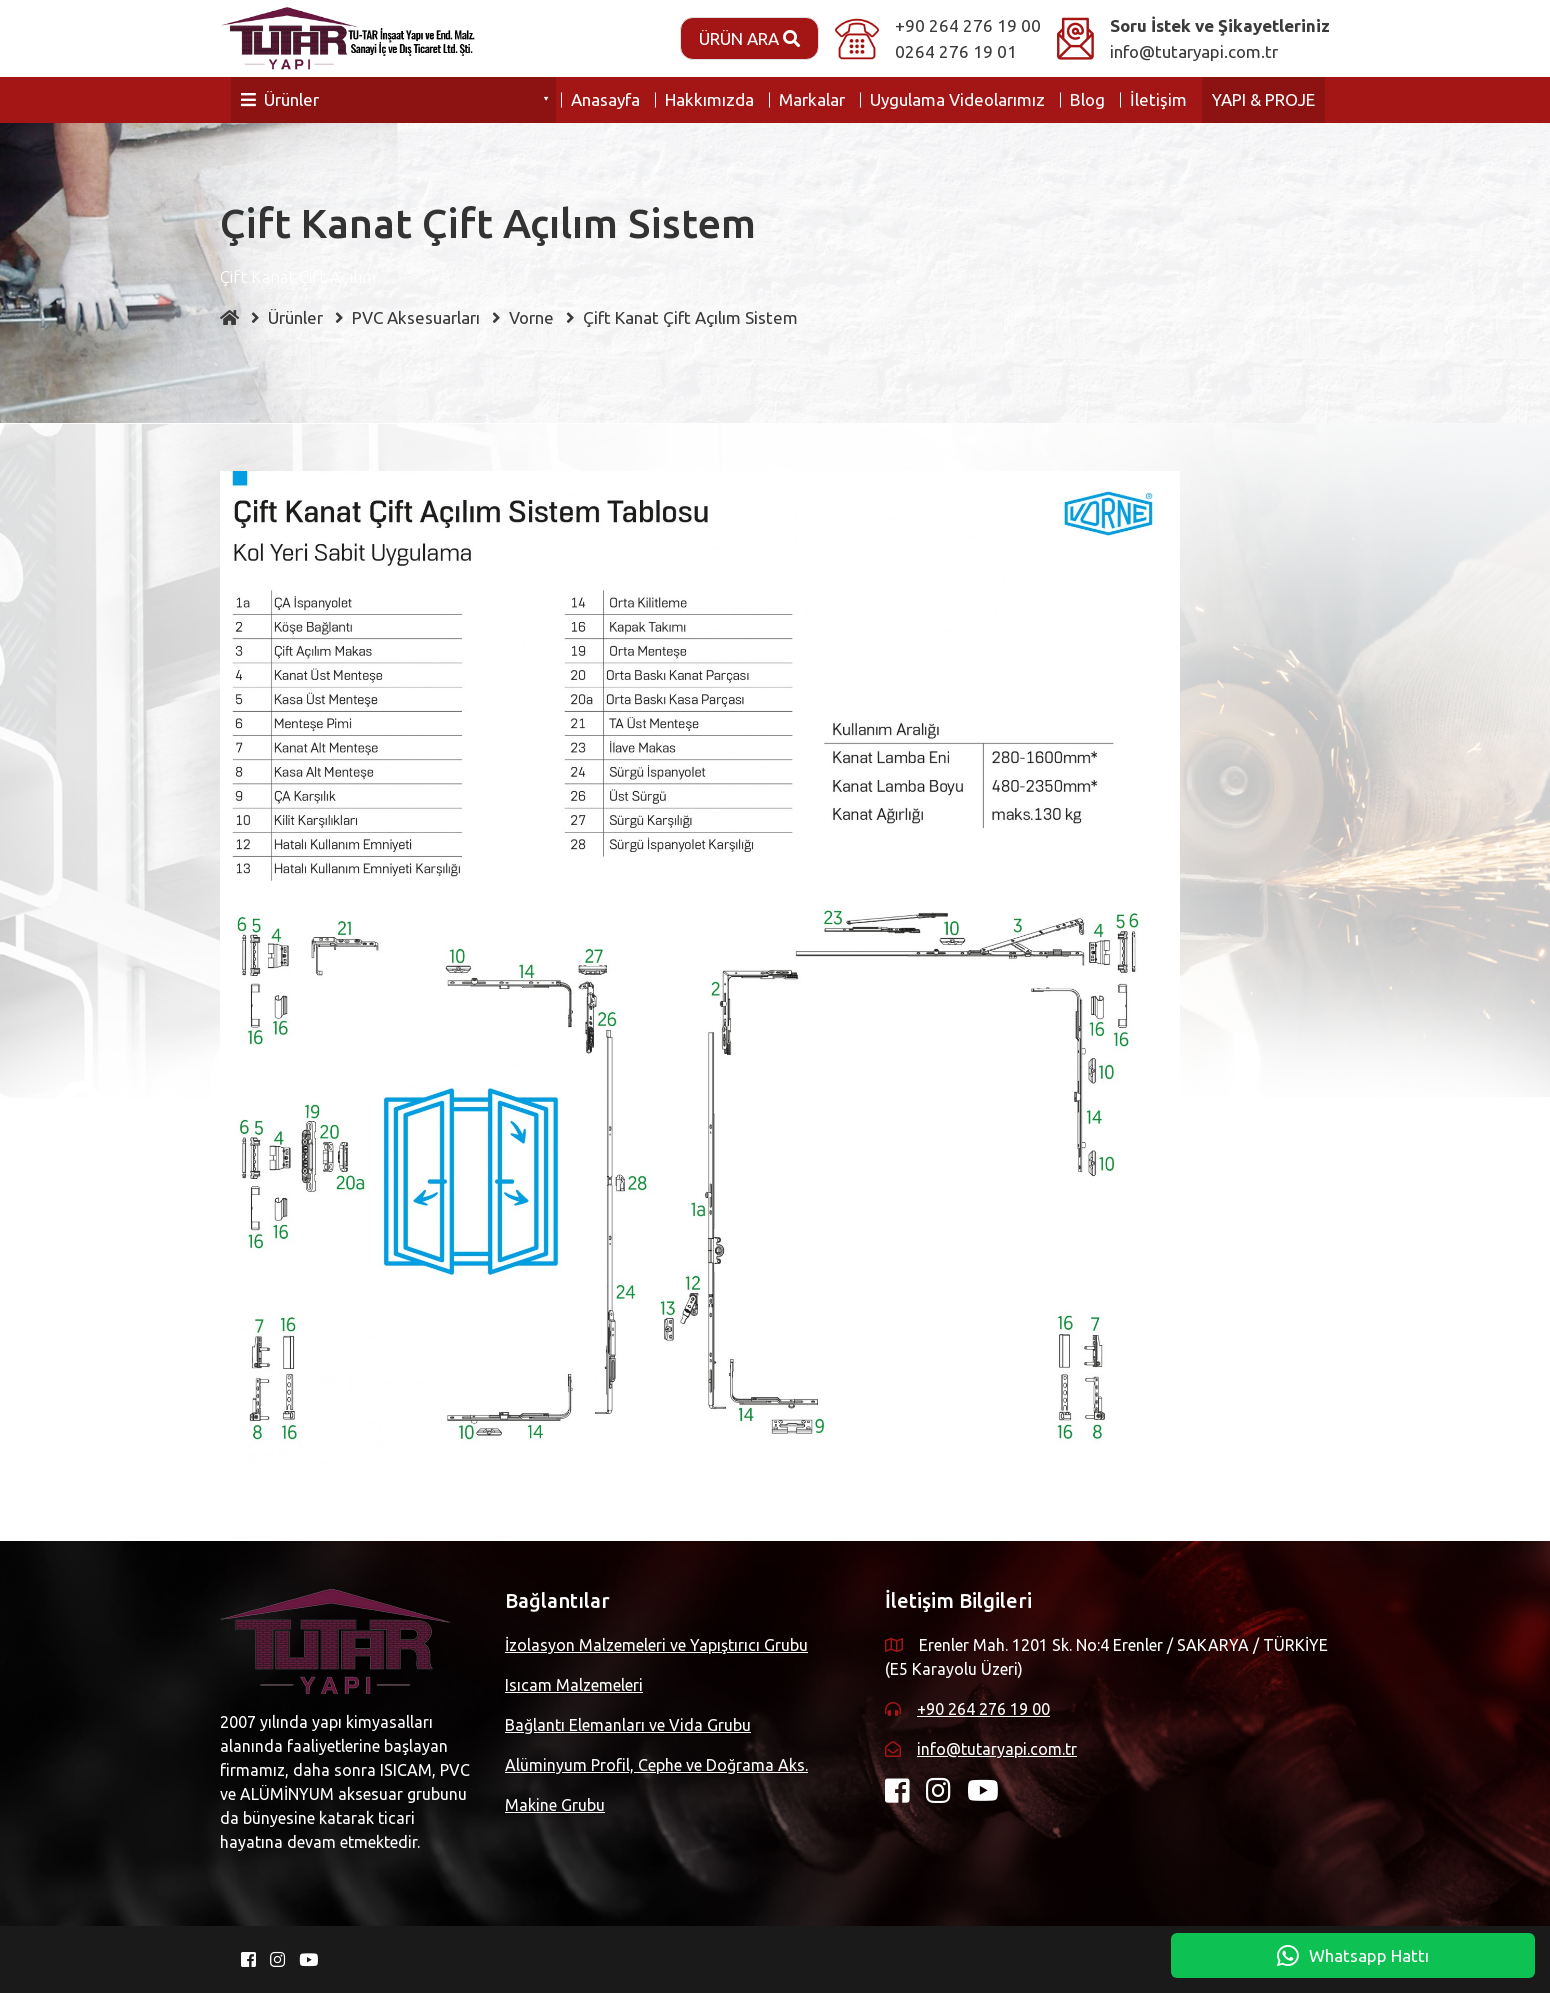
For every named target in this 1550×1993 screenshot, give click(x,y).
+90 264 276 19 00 (968, 25)
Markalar (812, 99)
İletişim (1158, 99)
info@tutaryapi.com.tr (1194, 51)
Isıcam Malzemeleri (574, 1685)
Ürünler (280, 99)
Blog (1087, 99)
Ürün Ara (749, 38)
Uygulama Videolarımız (957, 99)
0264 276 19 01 (956, 51)
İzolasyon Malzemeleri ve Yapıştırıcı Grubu (656, 1645)
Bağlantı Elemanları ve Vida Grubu (628, 1725)
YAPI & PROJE (1263, 99)
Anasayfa (605, 99)
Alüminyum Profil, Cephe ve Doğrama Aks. (656, 1765)
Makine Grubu (555, 1805)
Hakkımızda (709, 99)
